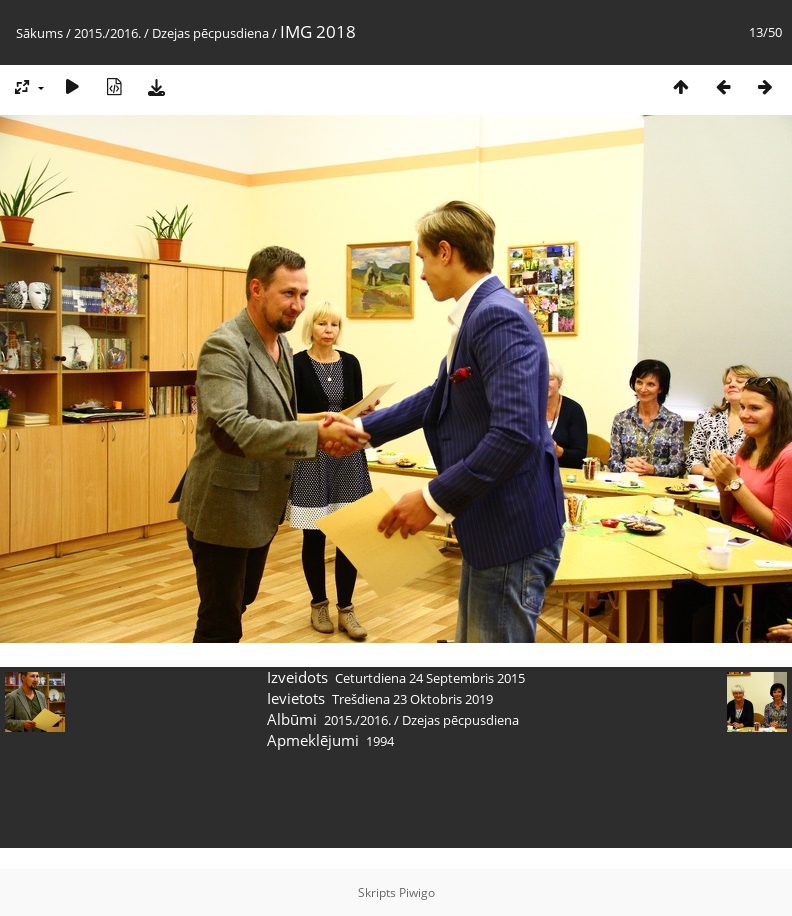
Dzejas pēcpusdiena (210, 33)
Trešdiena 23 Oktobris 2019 (412, 699)
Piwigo (417, 892)
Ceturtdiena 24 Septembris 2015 (430, 678)
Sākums (39, 33)
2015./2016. (107, 33)
